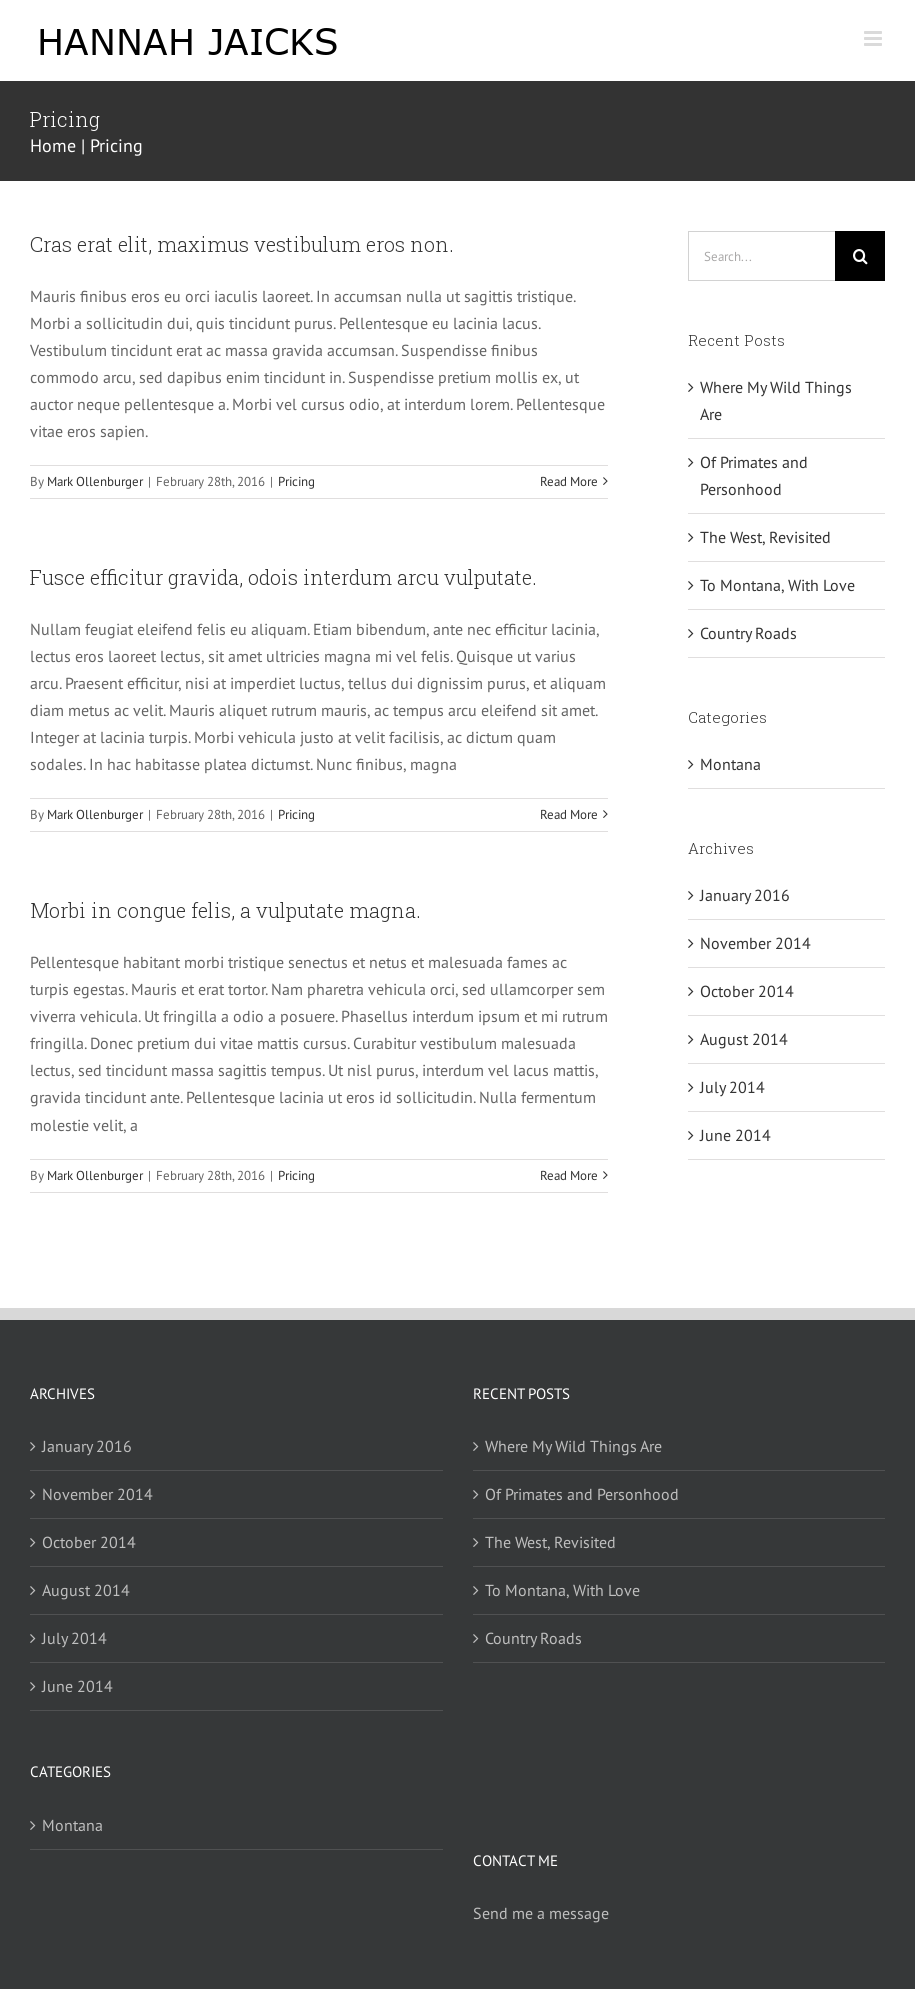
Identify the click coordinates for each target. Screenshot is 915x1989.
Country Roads (748, 633)
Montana (730, 764)
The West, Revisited (765, 537)
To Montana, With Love (777, 585)
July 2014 (732, 1087)
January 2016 (745, 895)
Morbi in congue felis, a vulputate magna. (225, 910)
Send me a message (541, 1913)
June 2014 (735, 1135)
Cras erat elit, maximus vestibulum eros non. (242, 244)
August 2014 (744, 1039)
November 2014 (755, 943)
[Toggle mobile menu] (874, 38)
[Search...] (761, 256)
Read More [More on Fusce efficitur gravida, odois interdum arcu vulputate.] (569, 814)
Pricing (296, 481)
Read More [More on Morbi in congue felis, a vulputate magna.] (569, 1175)
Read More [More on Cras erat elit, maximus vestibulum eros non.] (569, 481)
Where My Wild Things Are (573, 1446)
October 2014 (747, 991)
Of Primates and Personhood (582, 1494)
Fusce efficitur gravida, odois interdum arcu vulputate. (283, 577)
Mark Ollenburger (95, 481)
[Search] (860, 256)
